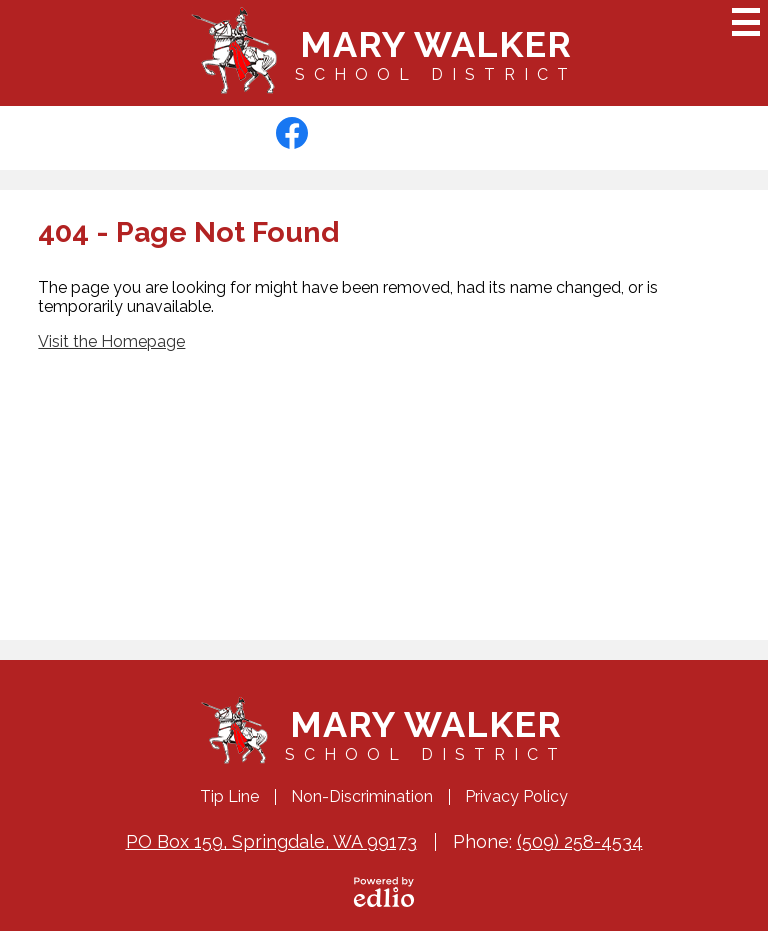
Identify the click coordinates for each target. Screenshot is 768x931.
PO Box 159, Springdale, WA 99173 (271, 841)
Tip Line (229, 796)
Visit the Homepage (111, 341)
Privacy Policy (516, 796)
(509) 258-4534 (580, 841)
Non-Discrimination (362, 796)
